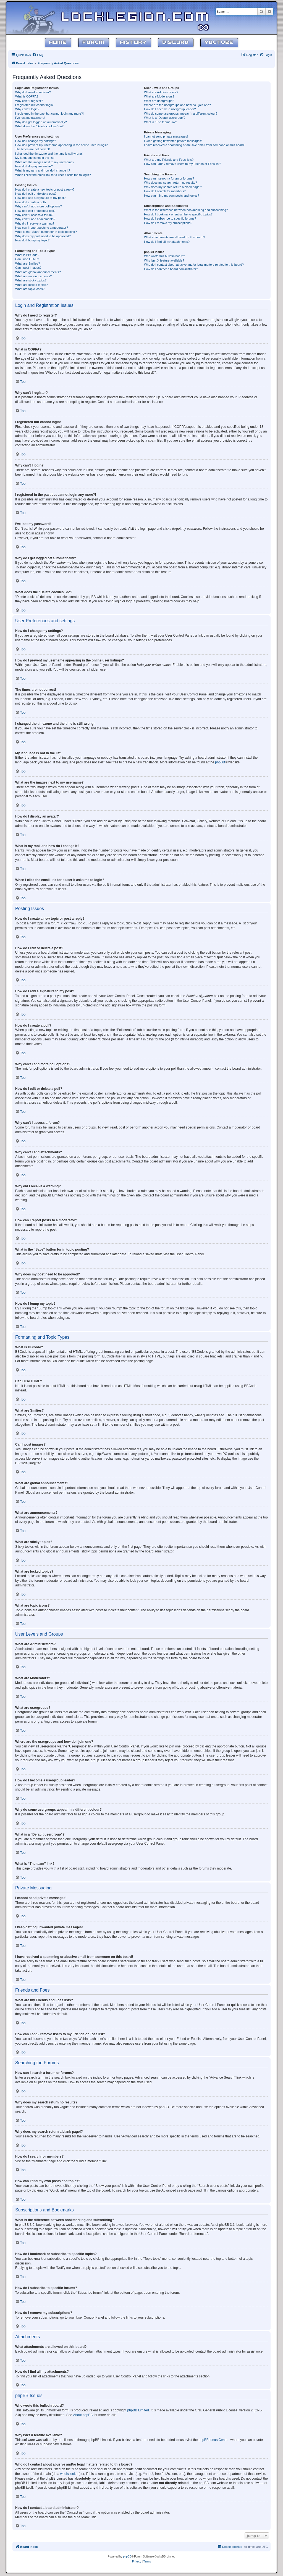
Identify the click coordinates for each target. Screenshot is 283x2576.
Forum (93, 42)
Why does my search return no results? (170, 182)
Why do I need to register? (33, 92)
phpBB (220, 762)
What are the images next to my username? (44, 162)
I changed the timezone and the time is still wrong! (49, 153)
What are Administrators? (161, 92)
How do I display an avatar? (34, 166)
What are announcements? (33, 276)
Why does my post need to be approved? (43, 236)
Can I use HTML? (27, 259)
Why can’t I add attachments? (35, 219)
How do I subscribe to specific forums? (170, 218)
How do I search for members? (164, 191)
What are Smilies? (27, 263)
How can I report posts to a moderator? (41, 227)
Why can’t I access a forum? (34, 215)
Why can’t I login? (27, 109)
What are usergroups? (159, 100)
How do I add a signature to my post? (40, 197)
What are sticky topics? (30, 280)
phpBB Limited (138, 2410)
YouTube (219, 42)
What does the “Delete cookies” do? (39, 126)
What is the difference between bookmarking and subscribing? (186, 210)
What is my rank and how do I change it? (42, 170)
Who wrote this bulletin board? (164, 256)
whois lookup (69, 2474)
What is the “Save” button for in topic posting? (46, 231)
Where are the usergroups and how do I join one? (177, 105)
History (133, 42)
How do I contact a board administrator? (171, 269)
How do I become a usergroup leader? (170, 109)
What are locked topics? (31, 284)
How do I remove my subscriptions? (168, 223)
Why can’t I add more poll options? (38, 206)
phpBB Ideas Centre (214, 2440)
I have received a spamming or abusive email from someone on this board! (194, 145)
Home (58, 42)
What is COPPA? (26, 96)
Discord (176, 42)
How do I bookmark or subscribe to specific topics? (178, 214)
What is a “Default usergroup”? (164, 117)
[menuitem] (37, 55)
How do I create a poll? (30, 202)
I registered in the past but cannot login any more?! (49, 113)
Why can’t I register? (29, 100)
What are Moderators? (159, 96)
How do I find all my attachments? (167, 241)
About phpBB (83, 2415)
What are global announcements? (38, 272)
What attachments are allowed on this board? (174, 237)
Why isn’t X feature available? (164, 260)
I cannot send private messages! (166, 136)
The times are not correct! (32, 149)
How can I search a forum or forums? (169, 178)
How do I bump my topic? (32, 240)
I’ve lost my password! (30, 117)
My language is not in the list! (34, 157)
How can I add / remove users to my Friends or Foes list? (182, 163)
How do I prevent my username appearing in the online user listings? (61, 145)
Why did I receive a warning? (34, 223)
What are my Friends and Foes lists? (168, 159)
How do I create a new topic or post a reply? (45, 189)
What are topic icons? (29, 289)
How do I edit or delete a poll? (35, 210)
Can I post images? (28, 267)
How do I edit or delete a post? (35, 193)
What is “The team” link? (160, 122)
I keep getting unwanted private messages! (173, 141)
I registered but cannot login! (34, 105)
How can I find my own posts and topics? (171, 195)
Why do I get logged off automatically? (41, 122)
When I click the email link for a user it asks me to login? (53, 174)
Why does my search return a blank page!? (173, 187)
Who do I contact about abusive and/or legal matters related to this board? (194, 264)
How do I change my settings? (35, 141)
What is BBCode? (27, 255)
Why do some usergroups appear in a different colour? (180, 113)
